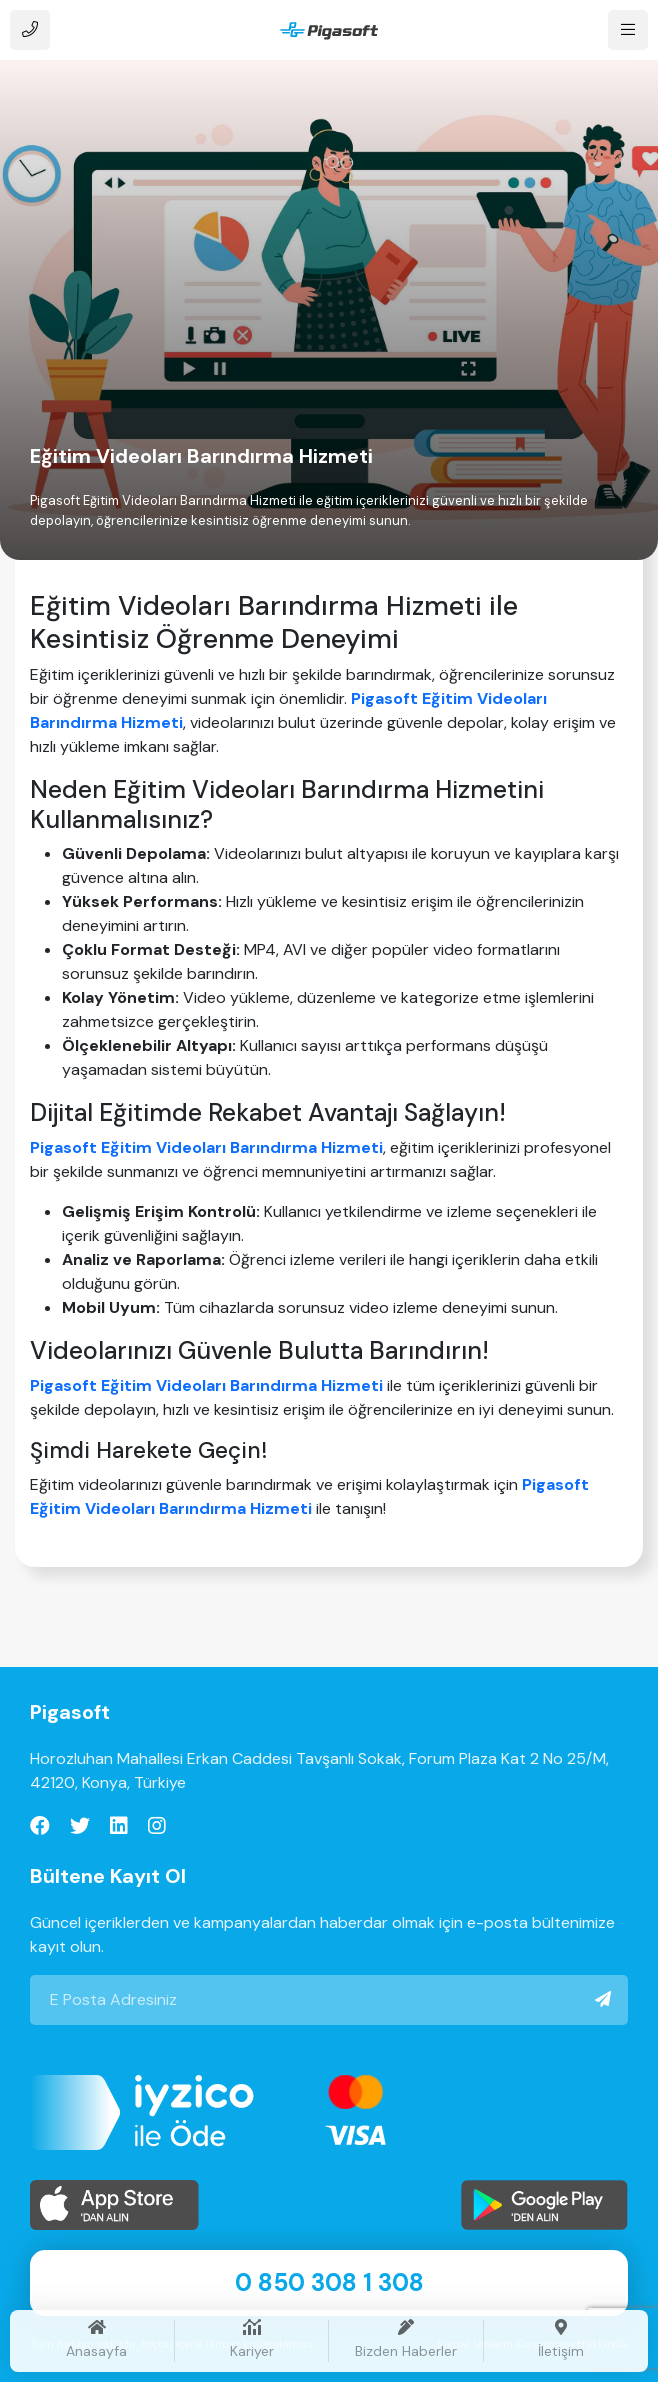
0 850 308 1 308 (329, 2282)
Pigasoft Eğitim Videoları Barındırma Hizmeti (206, 1147)
